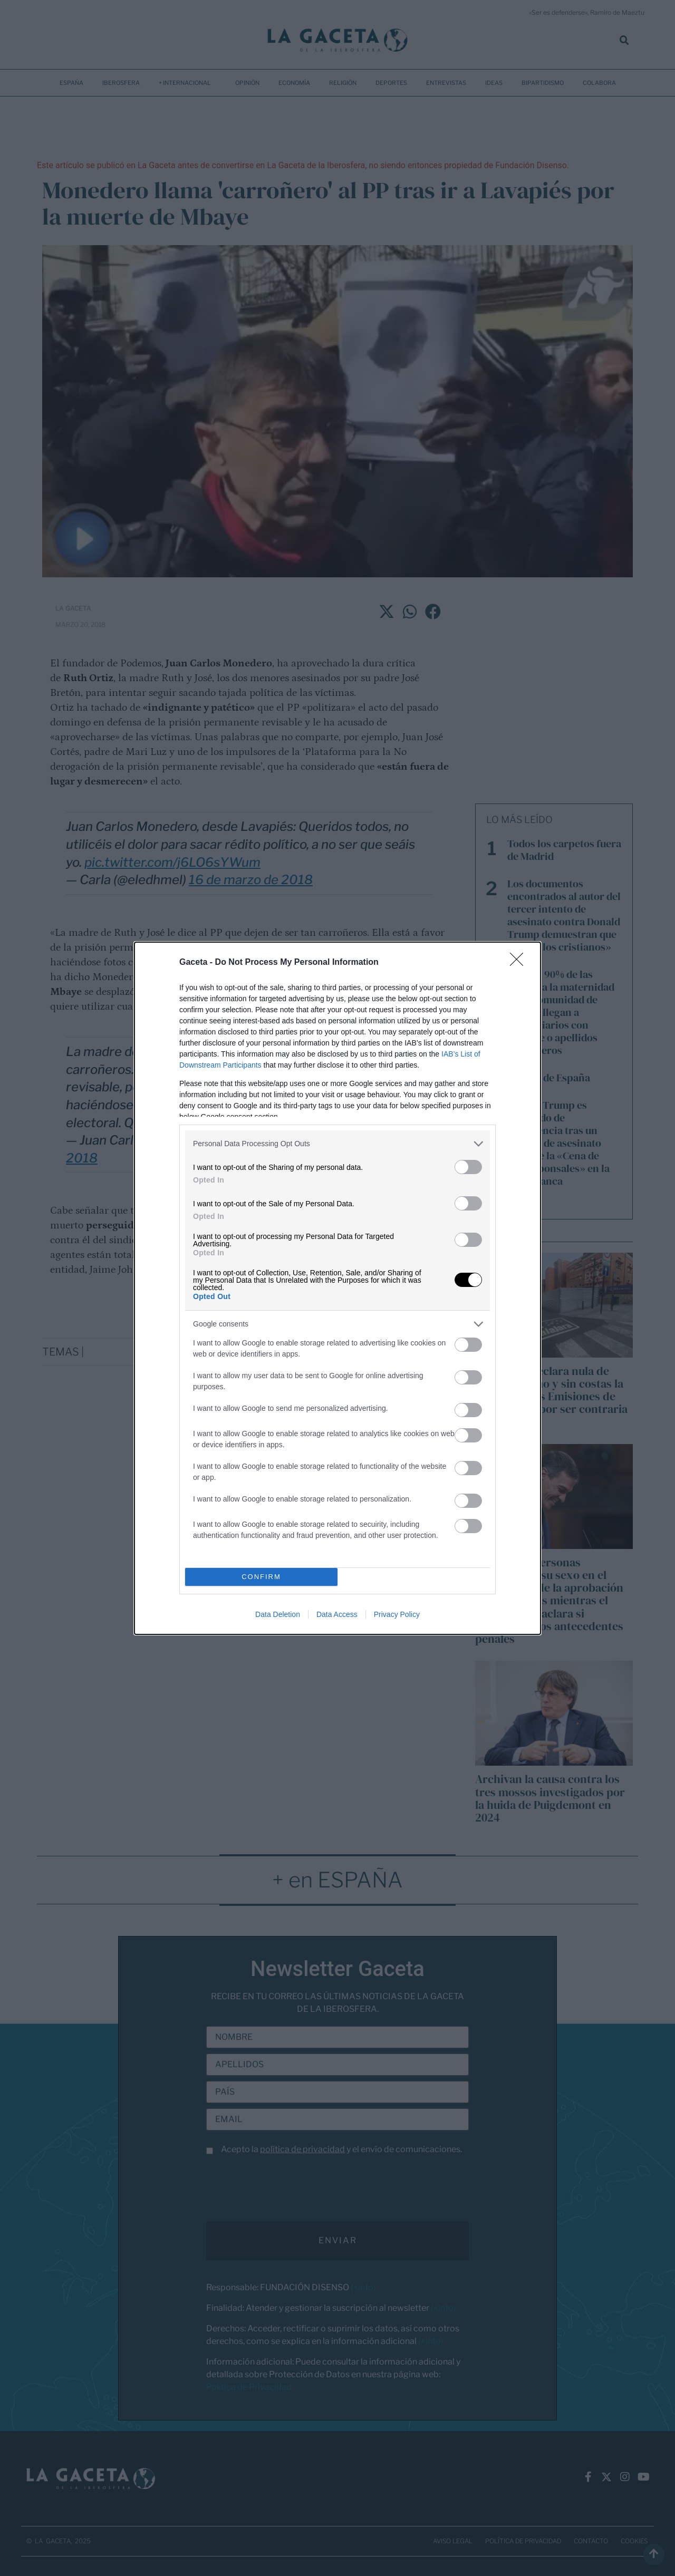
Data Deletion (277, 1614)
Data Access (337, 1614)
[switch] (468, 1167)
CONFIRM (261, 1577)
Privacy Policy (397, 1614)
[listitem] (337, 1143)
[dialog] (337, 1288)
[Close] (520, 963)
